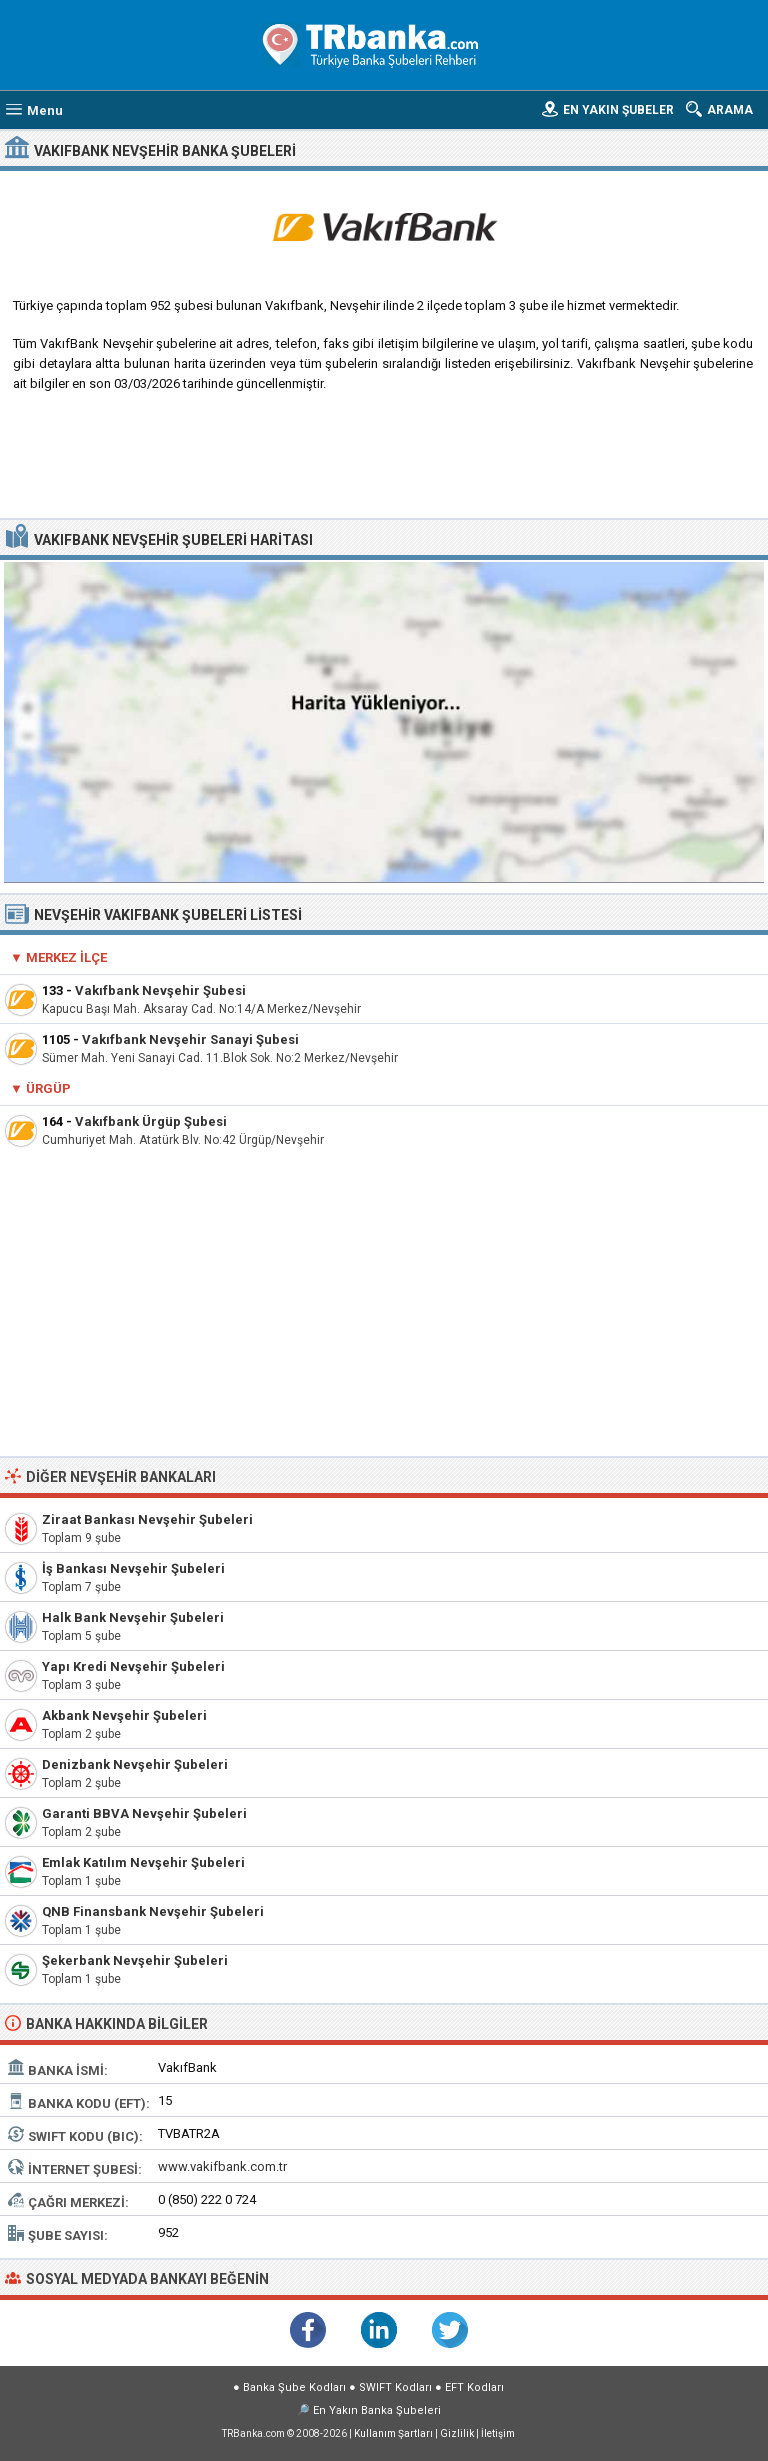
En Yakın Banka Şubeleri (377, 2410)
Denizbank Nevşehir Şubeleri (135, 1764)
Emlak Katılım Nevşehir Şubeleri (143, 1862)
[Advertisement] (384, 463)
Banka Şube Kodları (294, 2387)
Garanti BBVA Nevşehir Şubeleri (144, 1813)
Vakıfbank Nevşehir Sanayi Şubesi (190, 1039)
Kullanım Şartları (393, 2433)
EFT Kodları (474, 2387)
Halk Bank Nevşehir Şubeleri (133, 1617)
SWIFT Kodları (395, 2387)
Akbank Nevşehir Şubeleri (124, 1715)
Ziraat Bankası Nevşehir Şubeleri (147, 1519)
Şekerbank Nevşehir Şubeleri (135, 1960)
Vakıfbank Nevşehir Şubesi (160, 990)
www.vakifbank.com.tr (222, 2166)
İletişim (498, 2433)
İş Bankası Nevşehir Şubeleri (133, 1568)
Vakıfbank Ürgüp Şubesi (151, 1121)
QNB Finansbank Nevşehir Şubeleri (153, 1911)
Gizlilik (457, 2433)
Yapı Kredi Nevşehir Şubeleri (133, 1666)
